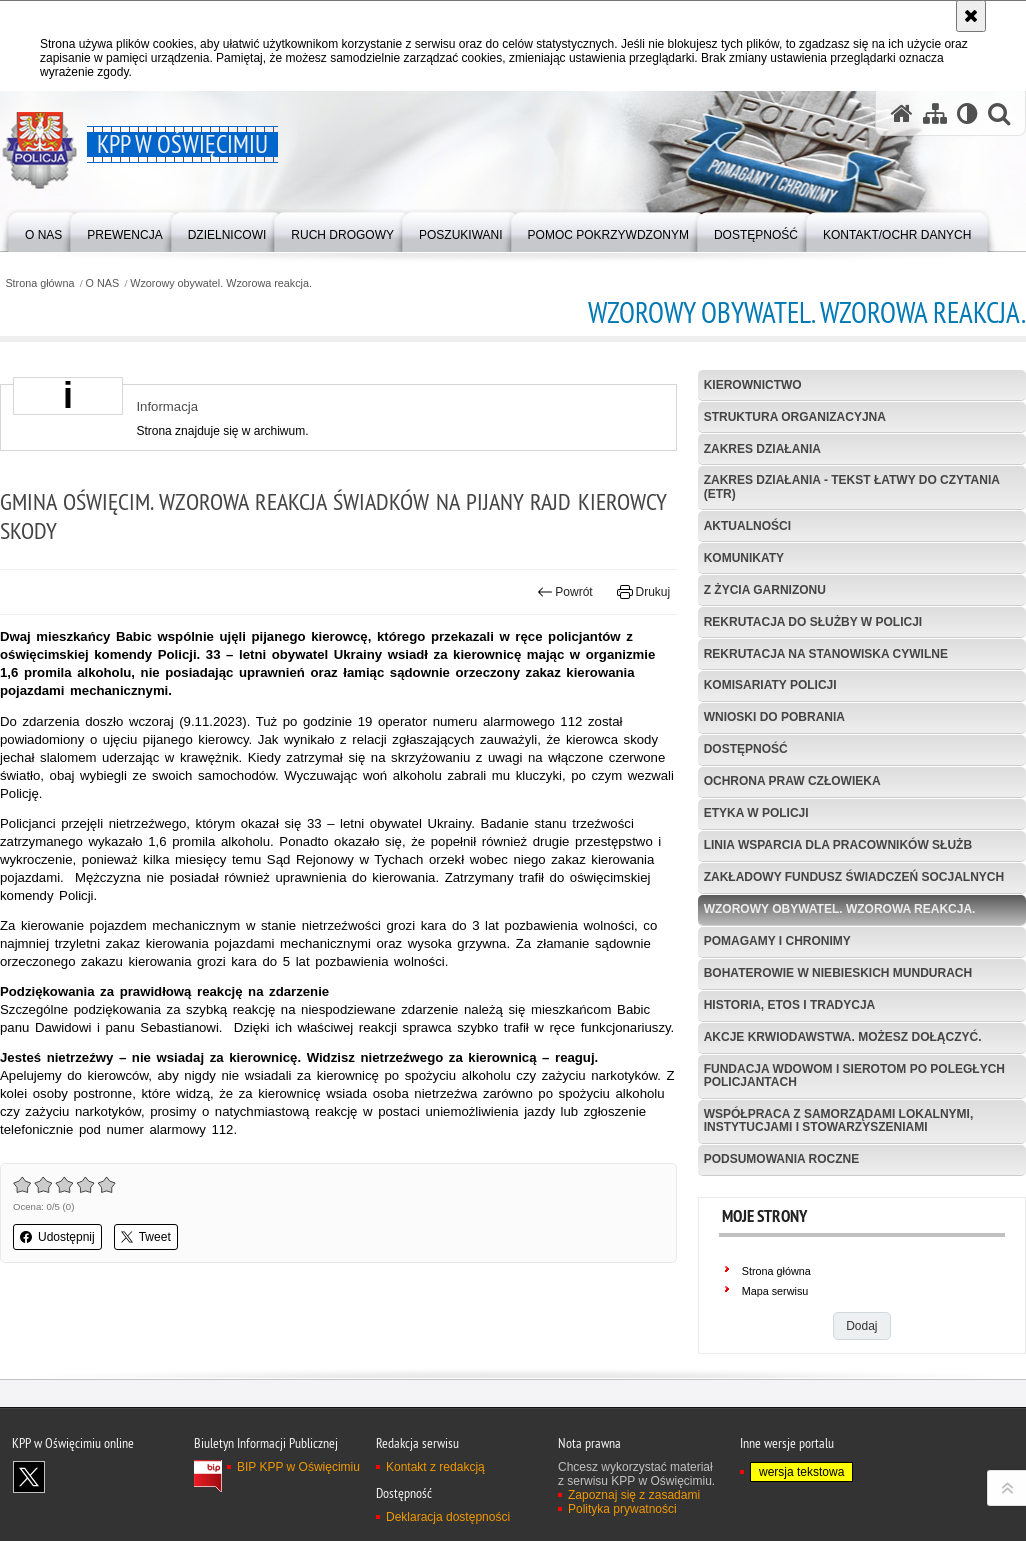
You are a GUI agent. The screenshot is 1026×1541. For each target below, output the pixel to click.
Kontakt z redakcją (435, 1467)
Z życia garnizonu (765, 590)
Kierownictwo (753, 385)
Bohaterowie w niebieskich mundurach (838, 973)
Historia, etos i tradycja (790, 1005)
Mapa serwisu (775, 1291)
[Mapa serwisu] (935, 113)
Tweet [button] (146, 1237)
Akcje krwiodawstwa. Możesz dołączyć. (843, 1037)
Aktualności (747, 526)
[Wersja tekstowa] (967, 113)
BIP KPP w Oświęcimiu (298, 1467)
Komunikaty (744, 558)
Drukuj (643, 592)
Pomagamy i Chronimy (777, 941)
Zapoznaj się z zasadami (634, 1495)
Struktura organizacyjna (795, 417)
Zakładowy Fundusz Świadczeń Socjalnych (854, 877)
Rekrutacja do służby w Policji (813, 622)
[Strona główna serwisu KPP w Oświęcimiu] (902, 113)
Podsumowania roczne (782, 1159)
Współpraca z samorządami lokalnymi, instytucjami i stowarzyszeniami (839, 1120)
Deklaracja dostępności (448, 1517)
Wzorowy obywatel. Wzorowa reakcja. (221, 283)
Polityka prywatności (622, 1509)
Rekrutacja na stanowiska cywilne (826, 654)
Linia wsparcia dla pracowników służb (838, 845)
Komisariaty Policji (770, 685)
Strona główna (39, 283)
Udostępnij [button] (57, 1237)
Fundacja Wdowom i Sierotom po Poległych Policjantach (854, 1075)
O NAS (103, 283)
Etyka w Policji (756, 813)
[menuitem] (43, 230)
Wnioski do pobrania (774, 717)
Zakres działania (762, 449)
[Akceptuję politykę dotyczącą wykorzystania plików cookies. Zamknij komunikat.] (971, 16)
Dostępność (746, 749)
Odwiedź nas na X (29, 1477)
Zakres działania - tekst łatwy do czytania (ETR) (852, 486)
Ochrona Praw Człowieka (792, 781)
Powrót (565, 592)
